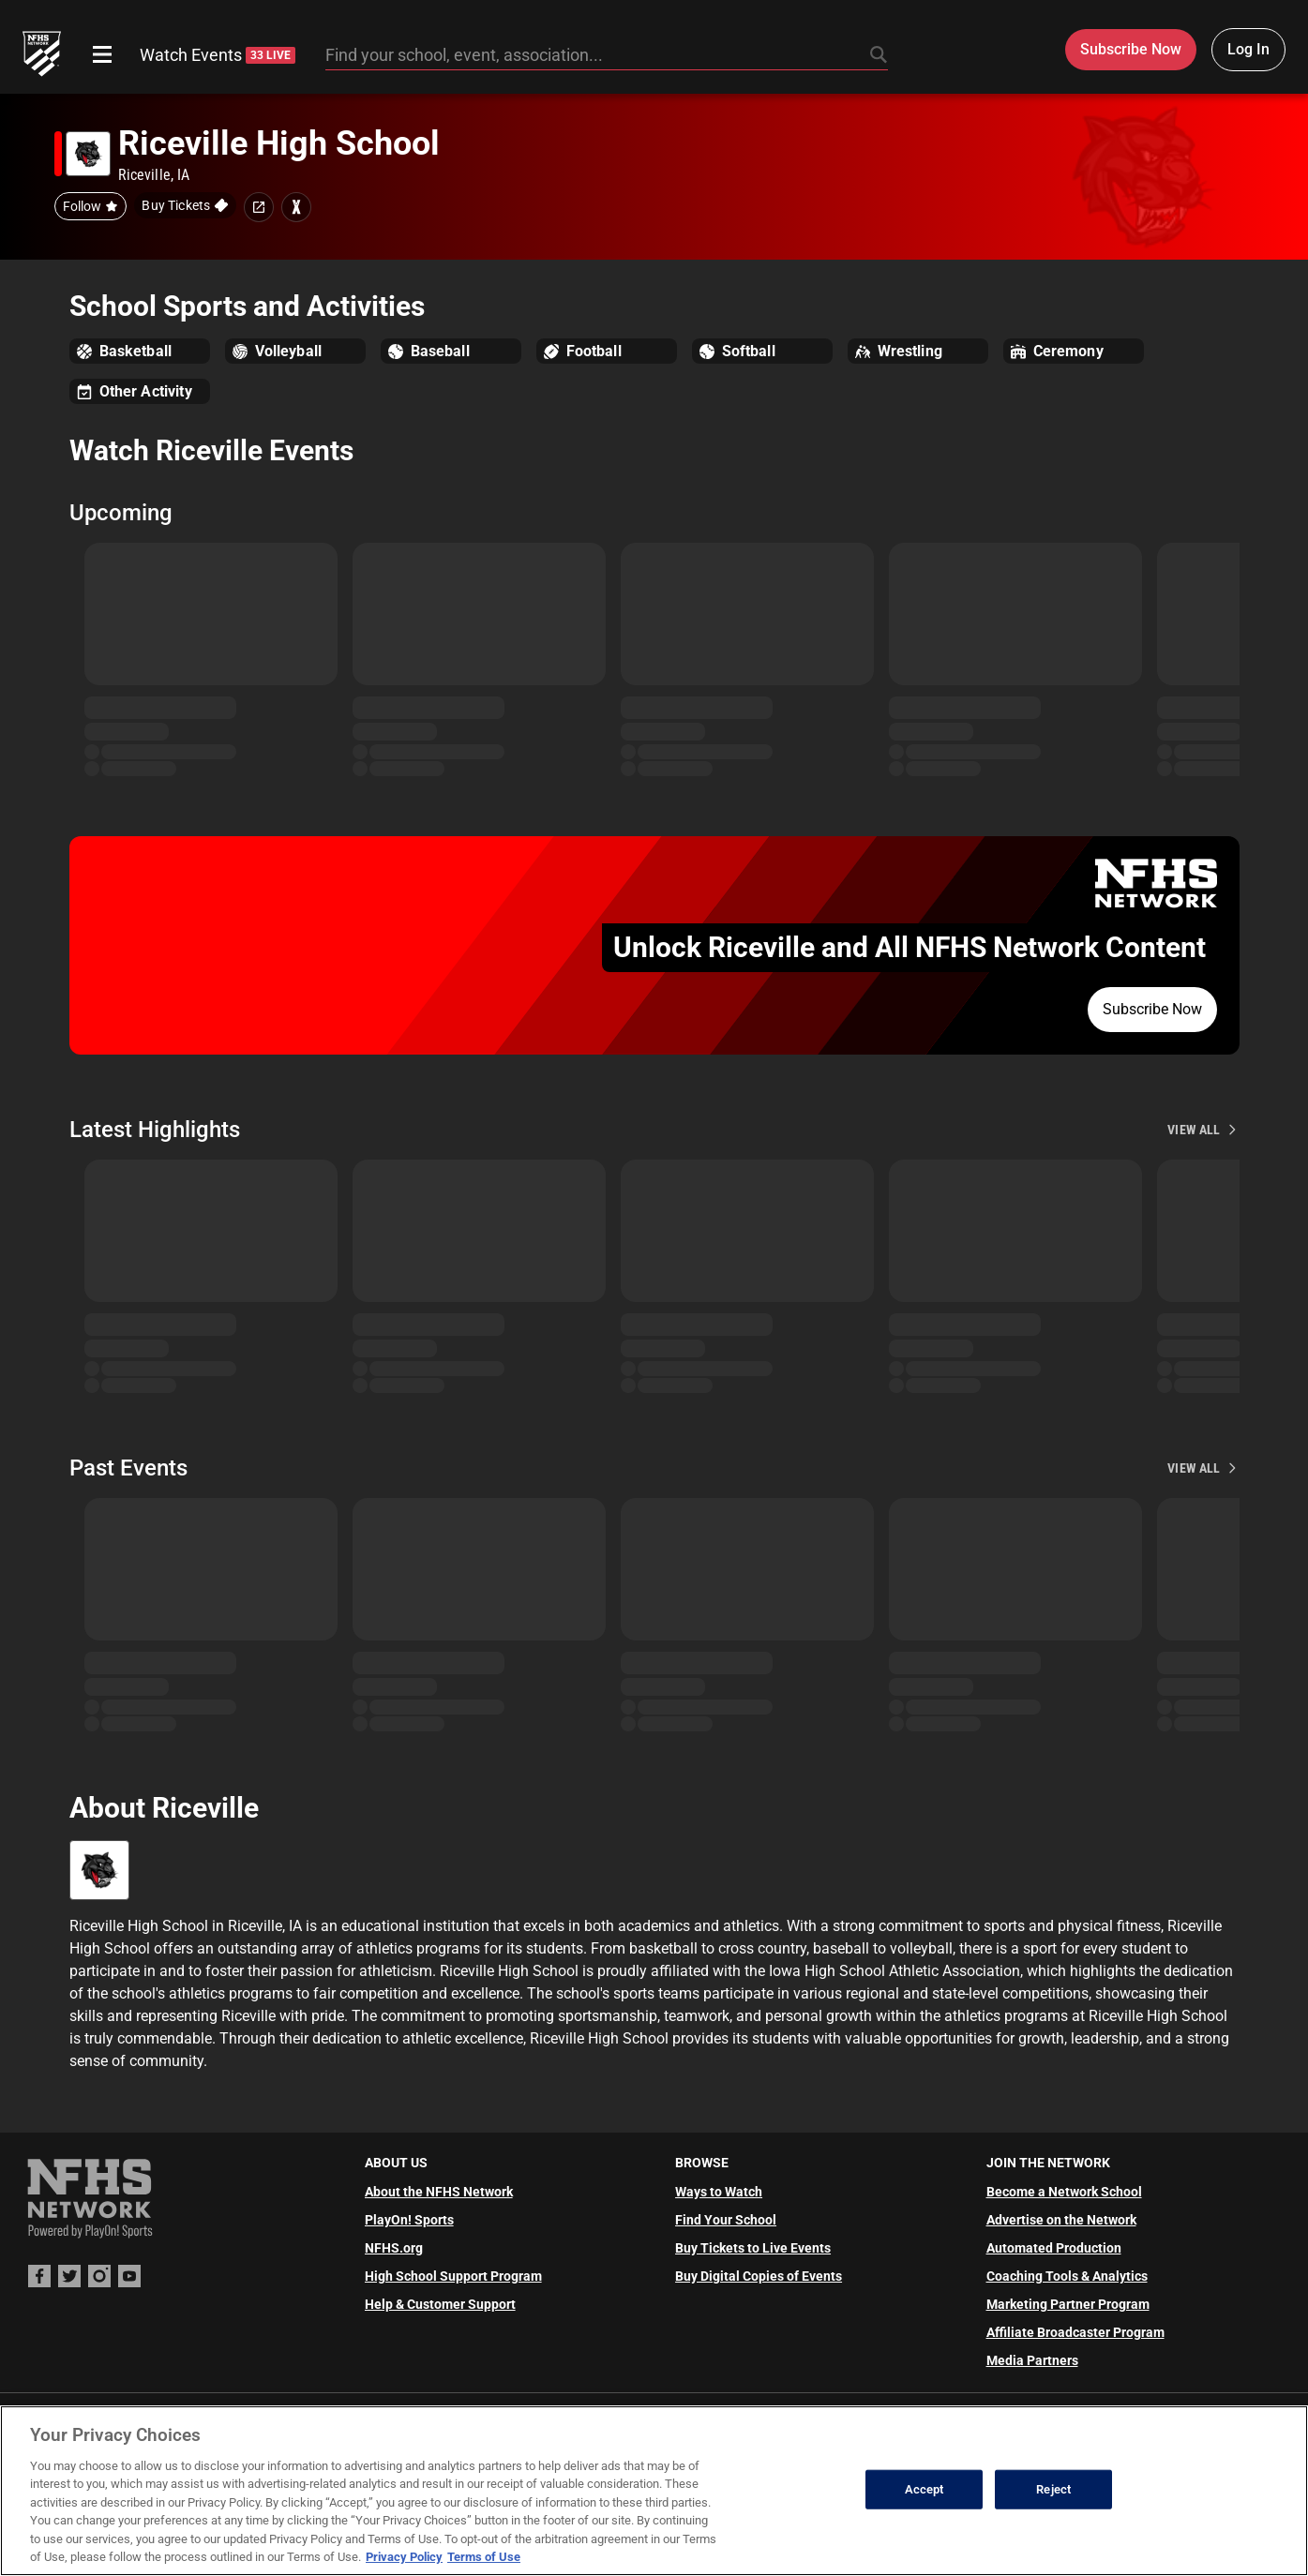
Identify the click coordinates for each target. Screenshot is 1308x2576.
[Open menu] (102, 54)
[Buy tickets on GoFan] (185, 205)
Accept (924, 2489)
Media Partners (1032, 2360)
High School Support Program (453, 2276)
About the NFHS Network (439, 2191)
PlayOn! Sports (409, 2219)
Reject (1053, 2489)
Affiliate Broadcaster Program (1075, 2332)
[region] (654, 2490)
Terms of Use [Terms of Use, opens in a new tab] (483, 2557)
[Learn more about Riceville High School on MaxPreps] (296, 207)
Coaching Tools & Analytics (1067, 2276)
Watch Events (217, 55)
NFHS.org (394, 2247)
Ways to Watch (718, 2191)
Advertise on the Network (1061, 2219)
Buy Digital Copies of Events (758, 2276)
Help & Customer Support (440, 2304)
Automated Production (1053, 2247)
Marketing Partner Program (1068, 2304)
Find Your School (725, 2219)
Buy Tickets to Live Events (753, 2247)
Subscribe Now (1152, 1009)
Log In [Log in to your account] (1248, 49)
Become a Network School (1064, 2191)
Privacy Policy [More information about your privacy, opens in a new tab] (404, 2557)
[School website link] (259, 207)
